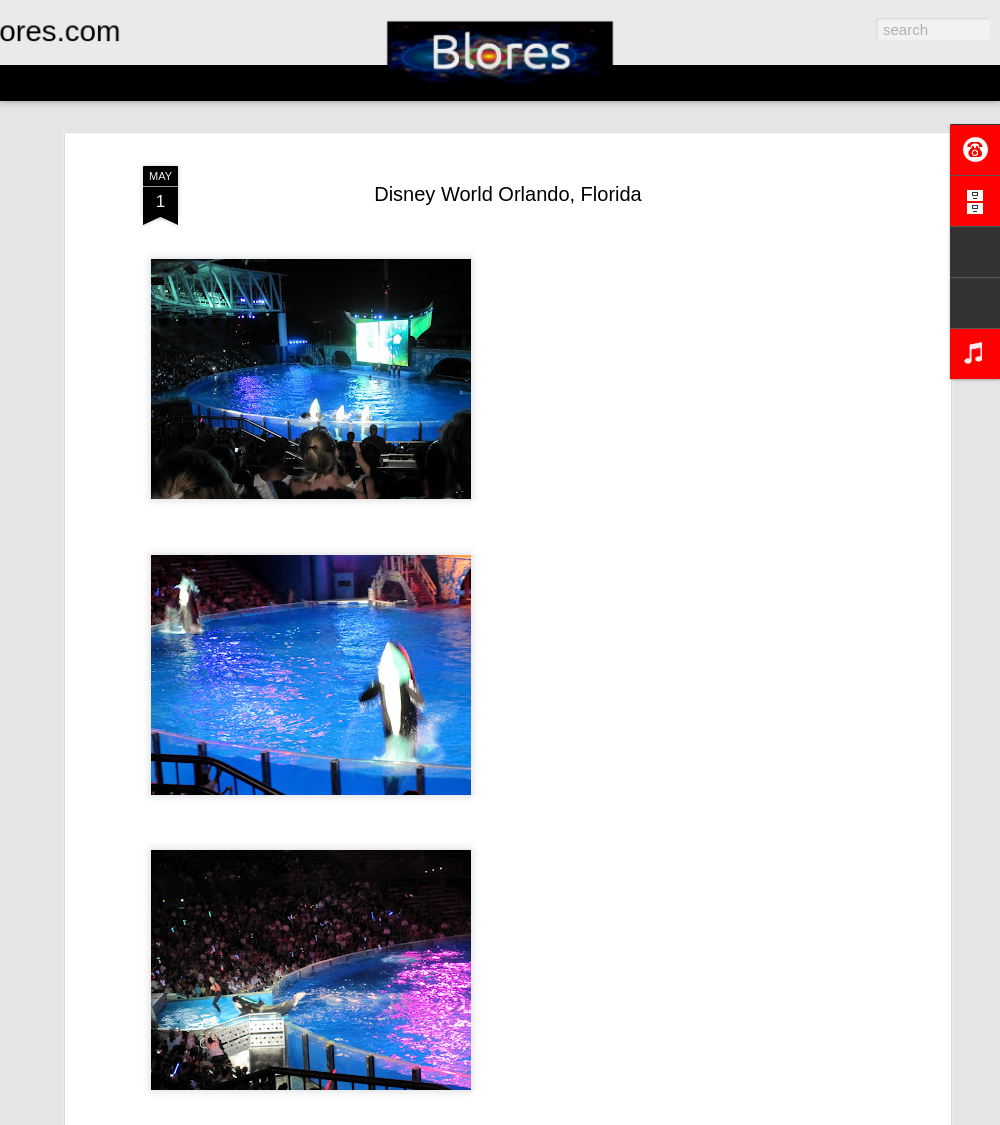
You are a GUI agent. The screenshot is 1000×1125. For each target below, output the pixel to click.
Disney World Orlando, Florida (508, 194)
